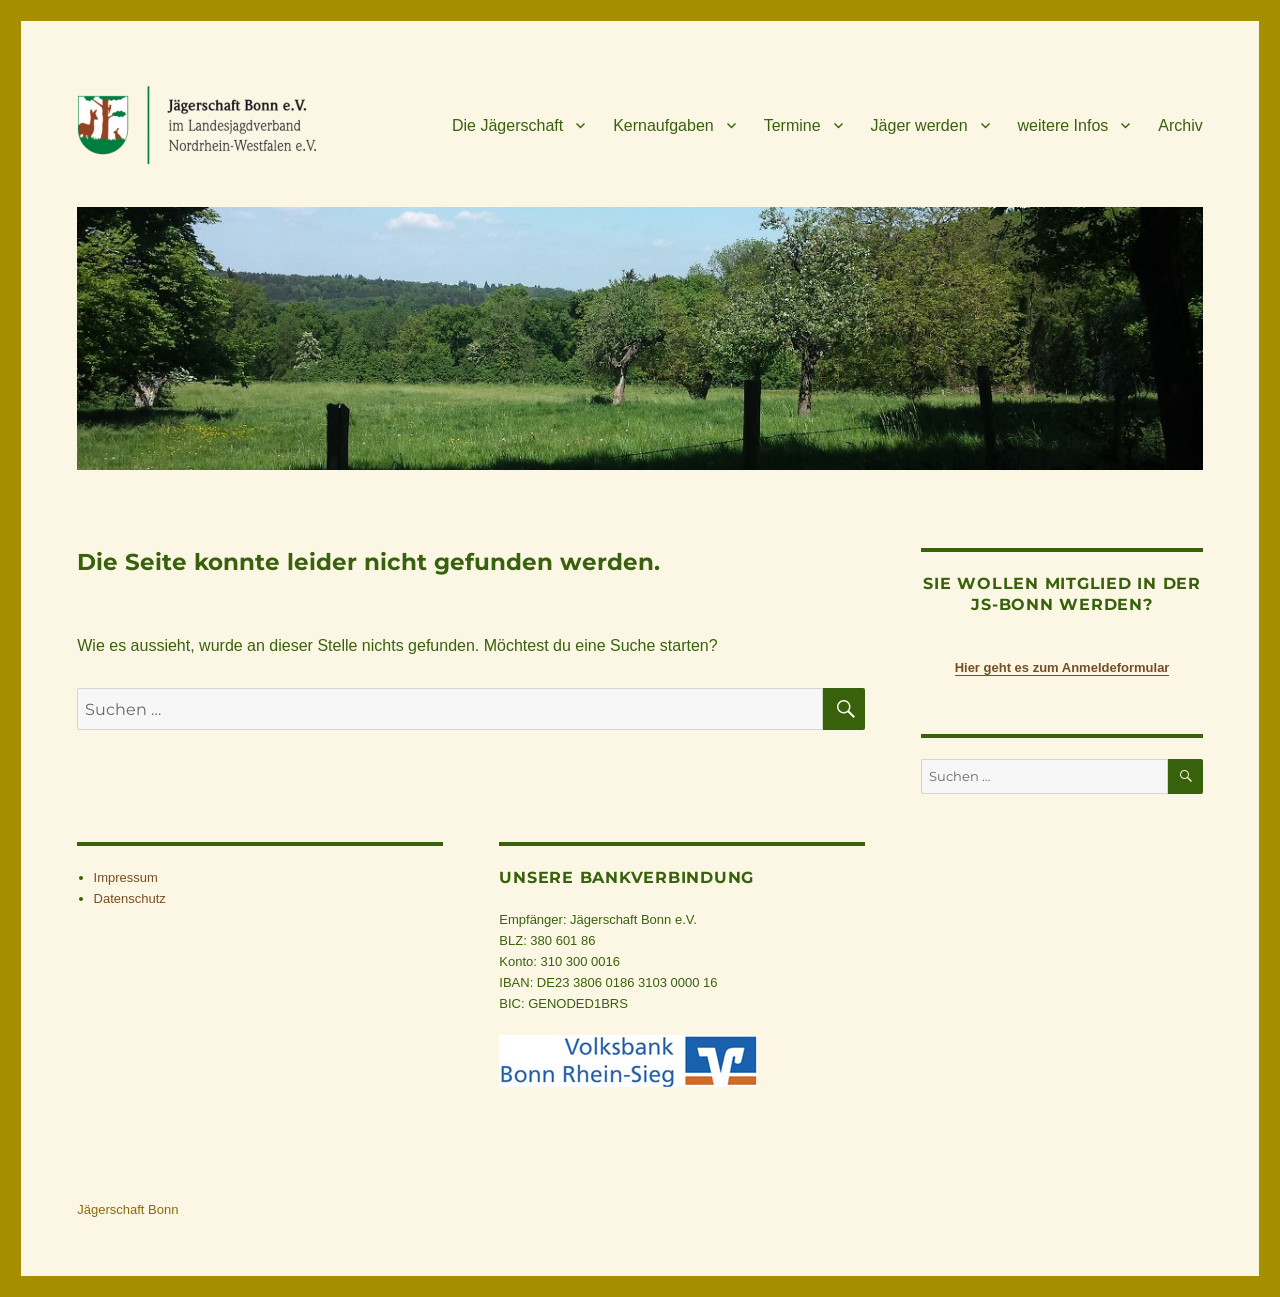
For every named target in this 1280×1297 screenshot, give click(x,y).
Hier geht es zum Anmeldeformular (1062, 667)
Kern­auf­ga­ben (663, 125)
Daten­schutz (130, 898)
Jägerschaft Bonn (127, 1209)
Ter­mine (792, 125)
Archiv (1180, 125)
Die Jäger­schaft (507, 125)
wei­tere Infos (1063, 125)
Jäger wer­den (919, 125)
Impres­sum (126, 877)
